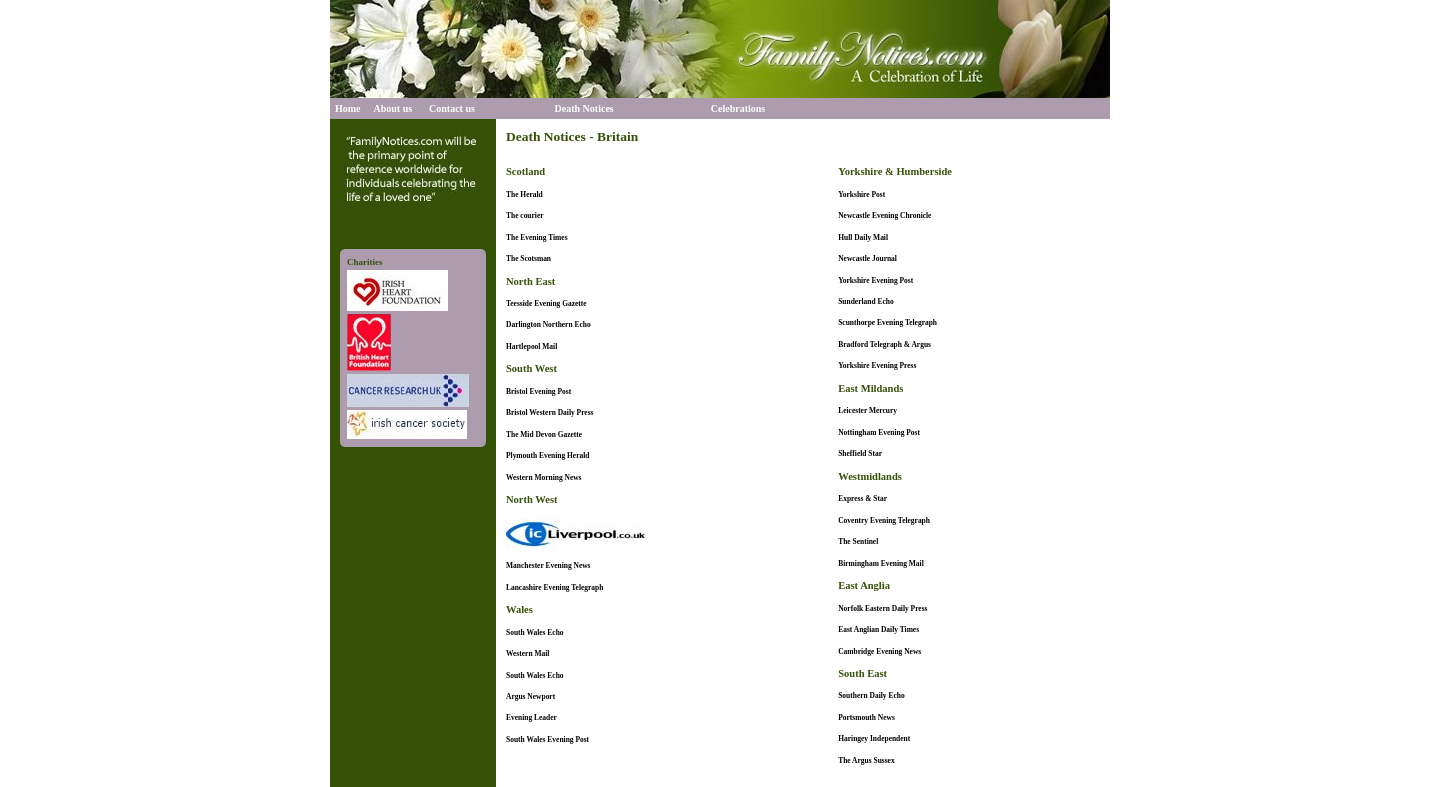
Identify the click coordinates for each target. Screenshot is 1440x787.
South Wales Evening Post (547, 739)
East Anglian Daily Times (878, 629)
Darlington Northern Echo (548, 324)
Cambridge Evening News (879, 651)
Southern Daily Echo (871, 695)
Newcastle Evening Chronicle (884, 215)
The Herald (524, 194)
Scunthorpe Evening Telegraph (887, 322)
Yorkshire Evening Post (875, 280)
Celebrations (738, 108)
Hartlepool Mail (531, 346)
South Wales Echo (535, 632)
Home (348, 108)
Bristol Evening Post (538, 391)
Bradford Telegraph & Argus (884, 344)
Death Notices (584, 108)
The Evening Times (537, 237)
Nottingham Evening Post (879, 432)
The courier (525, 215)
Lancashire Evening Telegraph (554, 587)
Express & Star (862, 498)
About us (393, 108)
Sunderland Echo (865, 301)
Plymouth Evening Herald (547, 455)
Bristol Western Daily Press (549, 412)
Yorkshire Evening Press (877, 365)
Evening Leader (531, 717)
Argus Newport (530, 696)
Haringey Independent (874, 738)
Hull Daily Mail (863, 237)
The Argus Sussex (866, 760)
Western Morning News (544, 477)
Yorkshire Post (861, 194)
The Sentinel (858, 541)
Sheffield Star (860, 453)
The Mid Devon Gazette (544, 434)
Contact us (452, 108)
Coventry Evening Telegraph (884, 520)
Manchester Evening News (548, 565)
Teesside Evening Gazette (546, 303)
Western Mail (527, 653)
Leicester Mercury (867, 410)
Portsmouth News (866, 717)
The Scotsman (528, 258)
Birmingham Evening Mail (880, 563)
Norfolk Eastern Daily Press (882, 608)
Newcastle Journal (867, 258)
